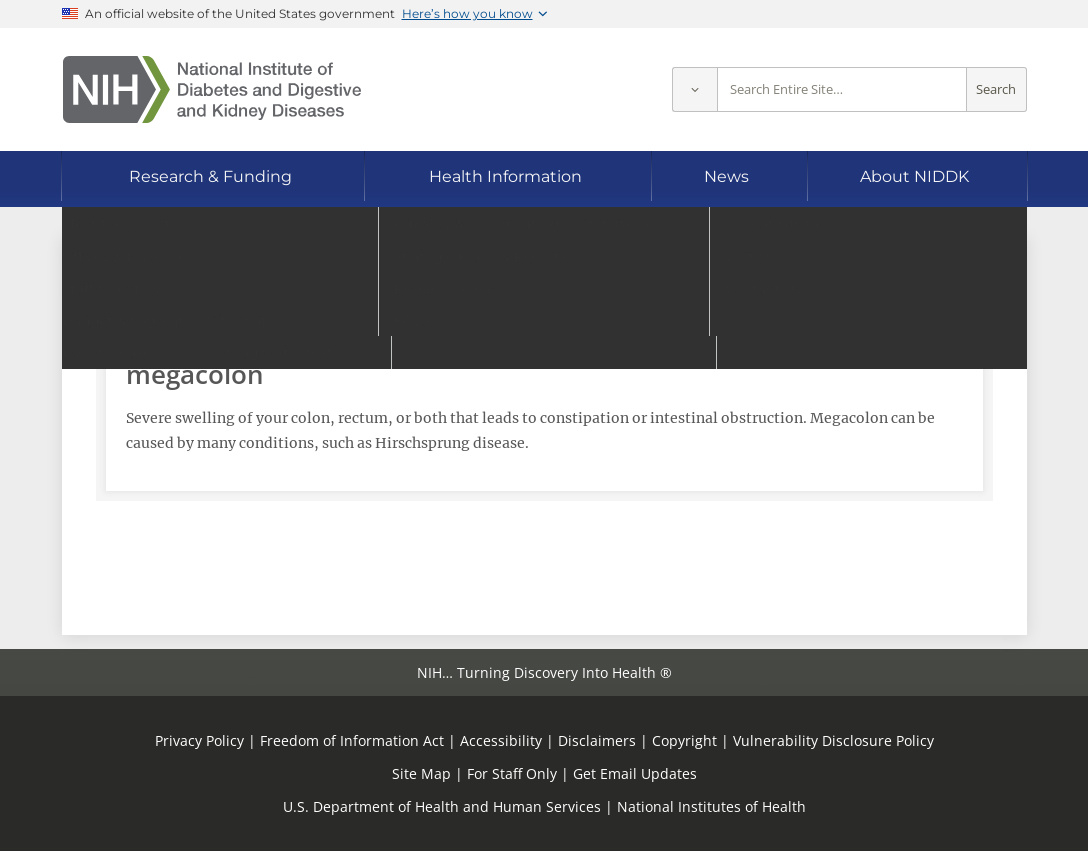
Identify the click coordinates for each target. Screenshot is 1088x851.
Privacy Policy (199, 740)
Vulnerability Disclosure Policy (833, 740)
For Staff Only (512, 773)
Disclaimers (597, 740)
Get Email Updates (635, 773)
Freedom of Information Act (352, 740)
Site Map (421, 773)
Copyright (684, 740)
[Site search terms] (842, 89)
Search (996, 89)
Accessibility (501, 740)
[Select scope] (694, 89)
